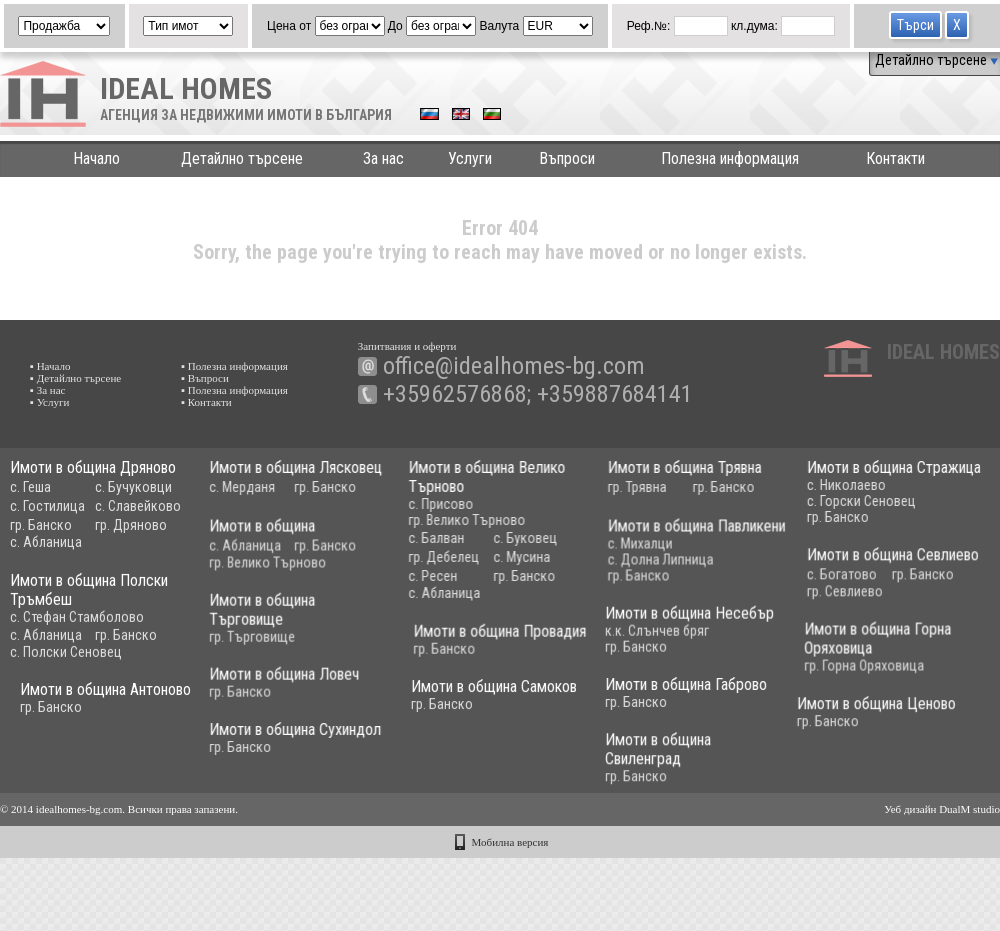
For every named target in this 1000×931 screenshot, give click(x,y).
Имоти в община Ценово (762, 713)
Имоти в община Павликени (676, 530)
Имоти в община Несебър (647, 619)
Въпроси (567, 158)
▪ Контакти (206, 402)
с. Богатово (814, 577)
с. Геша (30, 487)
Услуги (470, 158)
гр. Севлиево (817, 594)
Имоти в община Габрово (644, 692)
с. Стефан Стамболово (77, 625)
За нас (383, 158)
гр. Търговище (245, 643)
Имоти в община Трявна (664, 467)
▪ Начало (50, 366)
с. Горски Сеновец (833, 501)
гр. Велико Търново (452, 520)
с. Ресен (418, 576)
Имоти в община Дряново (93, 467)
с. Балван (422, 538)
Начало (96, 158)
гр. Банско (41, 525)
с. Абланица (46, 542)
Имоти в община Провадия (528, 637)
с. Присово (426, 504)
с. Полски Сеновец (66, 660)
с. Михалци (619, 548)
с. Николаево (818, 485)
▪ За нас (47, 390)
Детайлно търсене (936, 60)
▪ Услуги (49, 402)
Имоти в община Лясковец (288, 467)
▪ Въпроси (205, 378)
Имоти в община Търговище (255, 616)
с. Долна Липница (640, 564)
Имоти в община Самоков (501, 695)
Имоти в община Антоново (191, 697)
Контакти (895, 158)
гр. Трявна (616, 487)
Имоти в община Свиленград (616, 760)
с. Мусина (507, 557)
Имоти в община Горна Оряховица (828, 643)
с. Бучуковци (133, 487)
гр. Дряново (131, 525)
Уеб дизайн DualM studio (942, 809)
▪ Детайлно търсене (75, 378)
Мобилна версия (510, 842)
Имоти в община (255, 530)
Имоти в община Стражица (866, 467)
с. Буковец (511, 538)
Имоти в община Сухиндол (288, 737)
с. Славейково (138, 506)
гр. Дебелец (429, 557)
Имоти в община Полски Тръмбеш (89, 598)
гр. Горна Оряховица (815, 670)
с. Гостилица (47, 506)
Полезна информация (730, 158)
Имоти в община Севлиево (865, 557)
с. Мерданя (235, 487)
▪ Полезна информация (234, 366)
